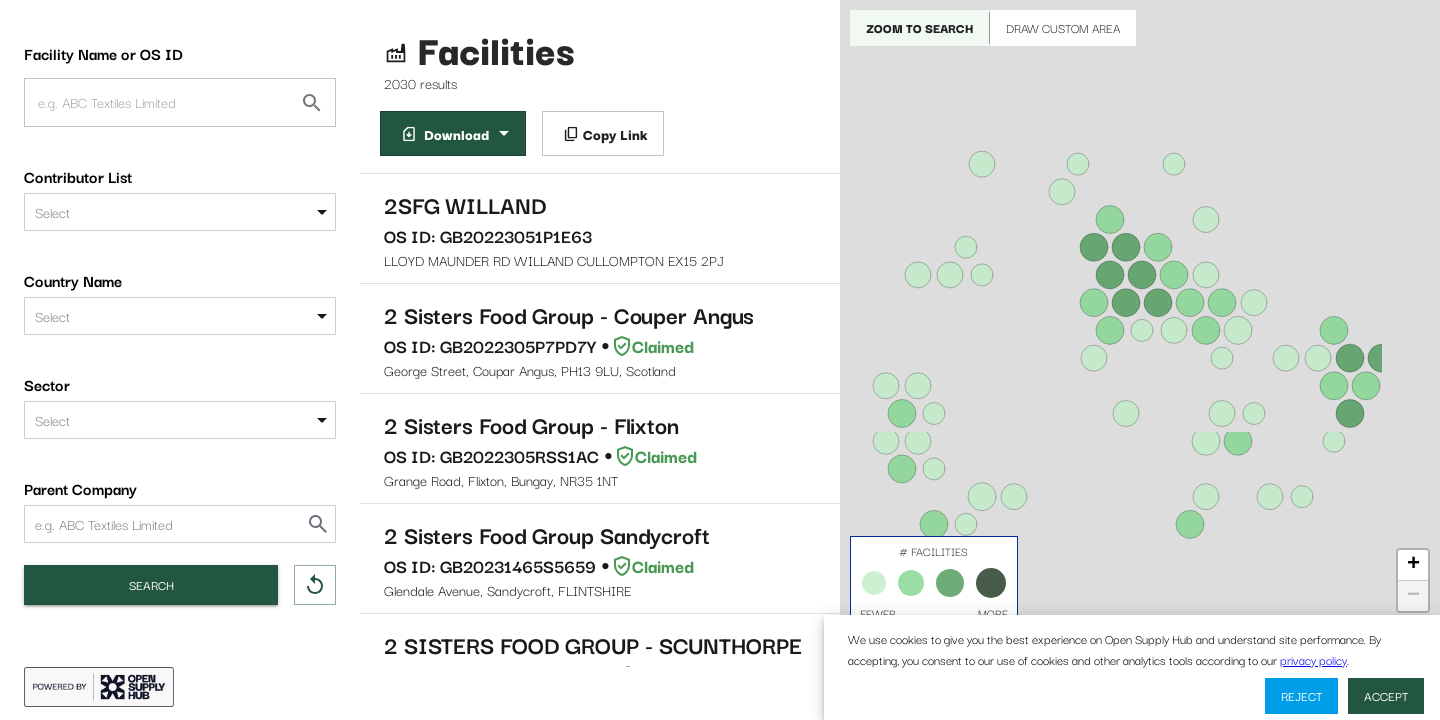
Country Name (73, 280)
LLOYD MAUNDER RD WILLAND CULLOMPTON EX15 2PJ (600, 228)
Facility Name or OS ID (103, 53)
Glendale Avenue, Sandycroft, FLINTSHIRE (600, 558)
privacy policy (1313, 659)
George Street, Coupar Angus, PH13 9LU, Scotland (600, 338)
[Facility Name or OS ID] (312, 103)
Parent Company (80, 488)
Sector (47, 384)
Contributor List (78, 176)
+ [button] (1413, 565)
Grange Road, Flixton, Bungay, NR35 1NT (600, 448)
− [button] (1413, 596)
